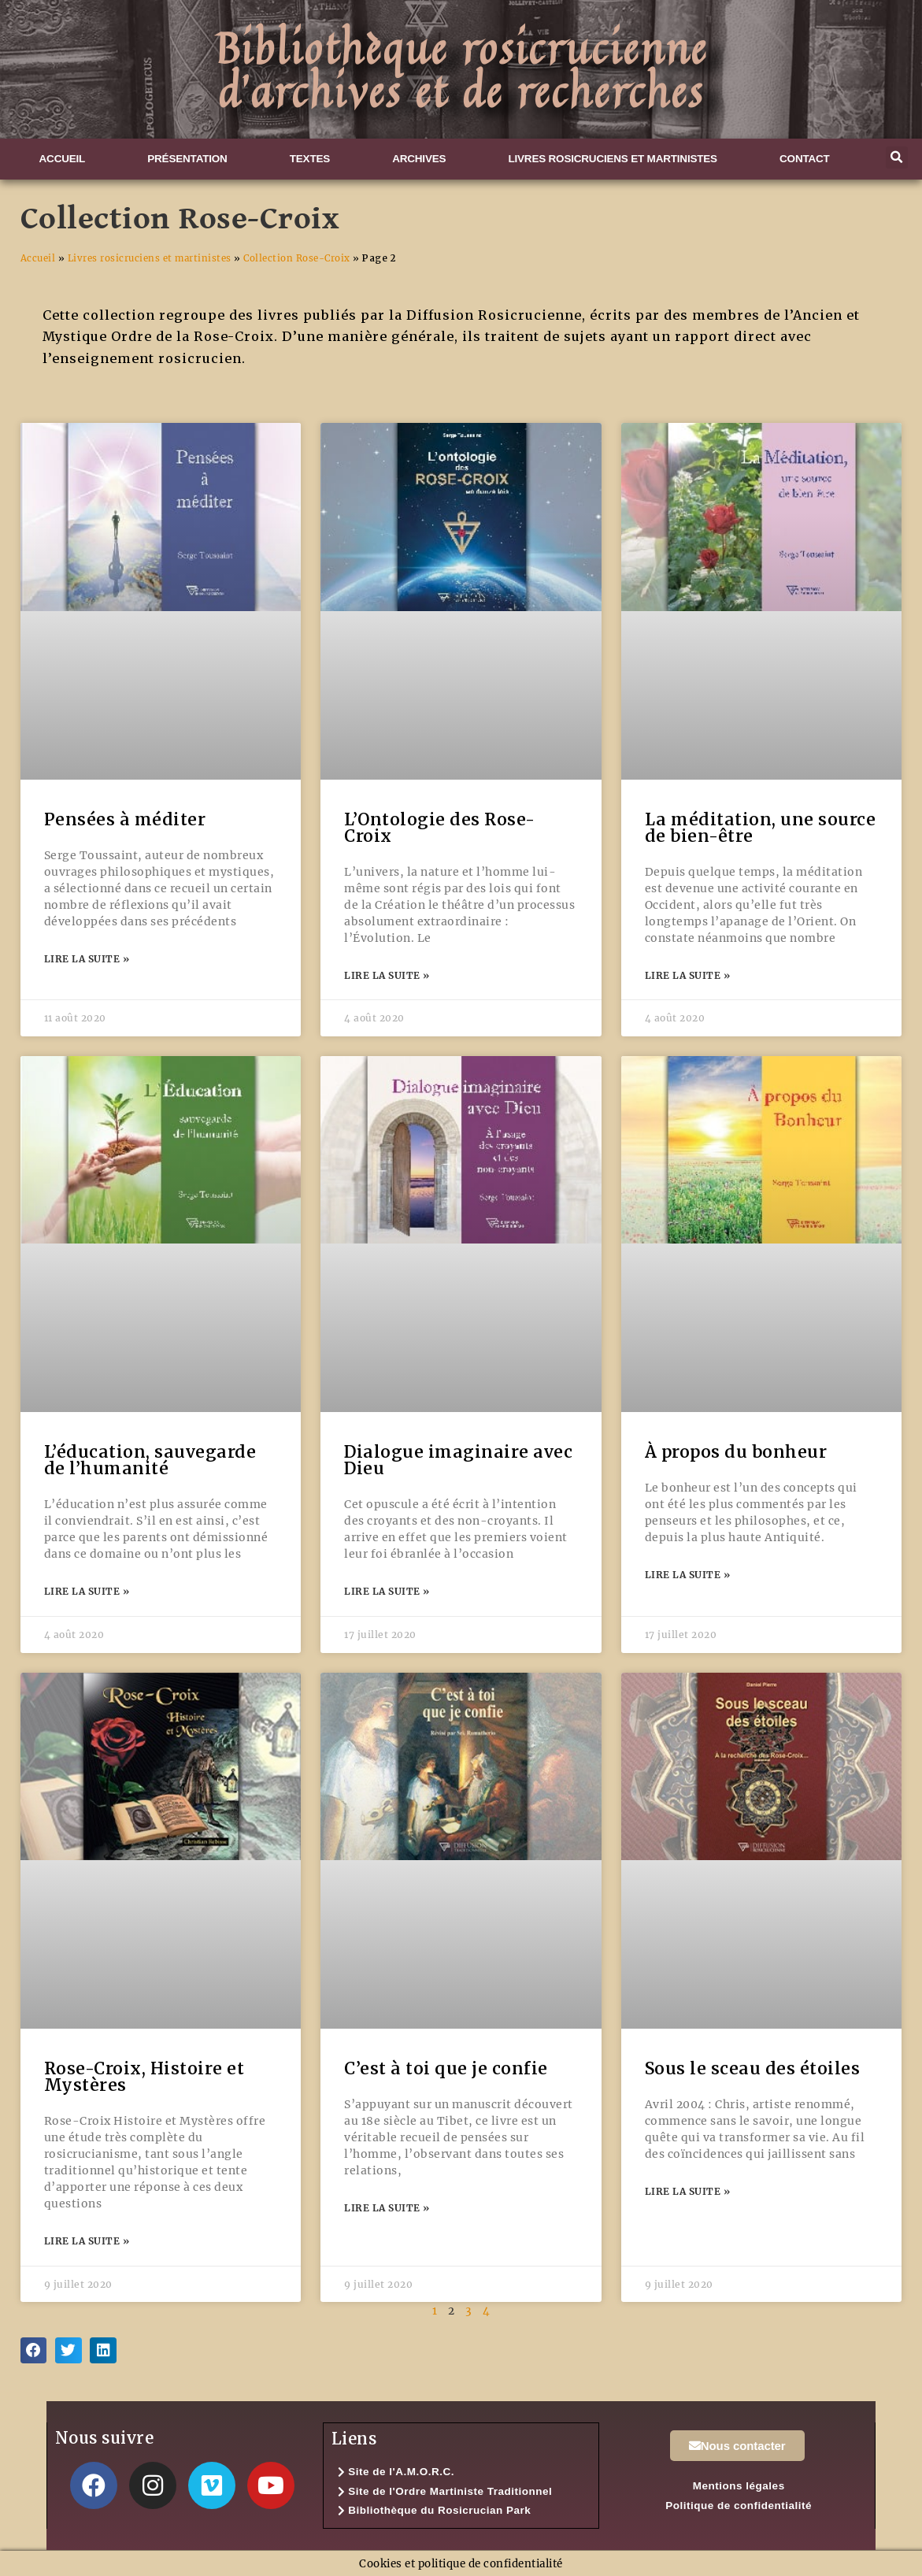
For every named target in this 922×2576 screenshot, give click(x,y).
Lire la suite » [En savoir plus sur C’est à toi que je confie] (387, 2208)
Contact (804, 159)
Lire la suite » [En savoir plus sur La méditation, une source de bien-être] (688, 975)
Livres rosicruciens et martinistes (612, 159)
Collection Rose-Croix (296, 258)
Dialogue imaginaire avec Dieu (458, 1460)
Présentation (187, 159)
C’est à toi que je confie (446, 2068)
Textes (310, 159)
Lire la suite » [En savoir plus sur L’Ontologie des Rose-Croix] (387, 975)
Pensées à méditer (125, 819)
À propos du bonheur (736, 1451)
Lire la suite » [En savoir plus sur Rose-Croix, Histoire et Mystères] (87, 2241)
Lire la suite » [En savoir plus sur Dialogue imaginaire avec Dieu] (387, 1591)
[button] (897, 157)
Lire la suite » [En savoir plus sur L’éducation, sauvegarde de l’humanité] (87, 1591)
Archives (419, 159)
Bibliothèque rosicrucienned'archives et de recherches (461, 69)
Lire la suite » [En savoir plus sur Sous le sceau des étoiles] (688, 2191)
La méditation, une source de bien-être (760, 828)
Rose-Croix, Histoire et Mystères (144, 2077)
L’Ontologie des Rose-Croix (439, 828)
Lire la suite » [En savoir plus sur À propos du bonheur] (688, 1575)
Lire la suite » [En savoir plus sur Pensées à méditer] (87, 959)
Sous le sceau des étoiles (753, 2068)
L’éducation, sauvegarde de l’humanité (150, 1460)
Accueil (62, 159)
